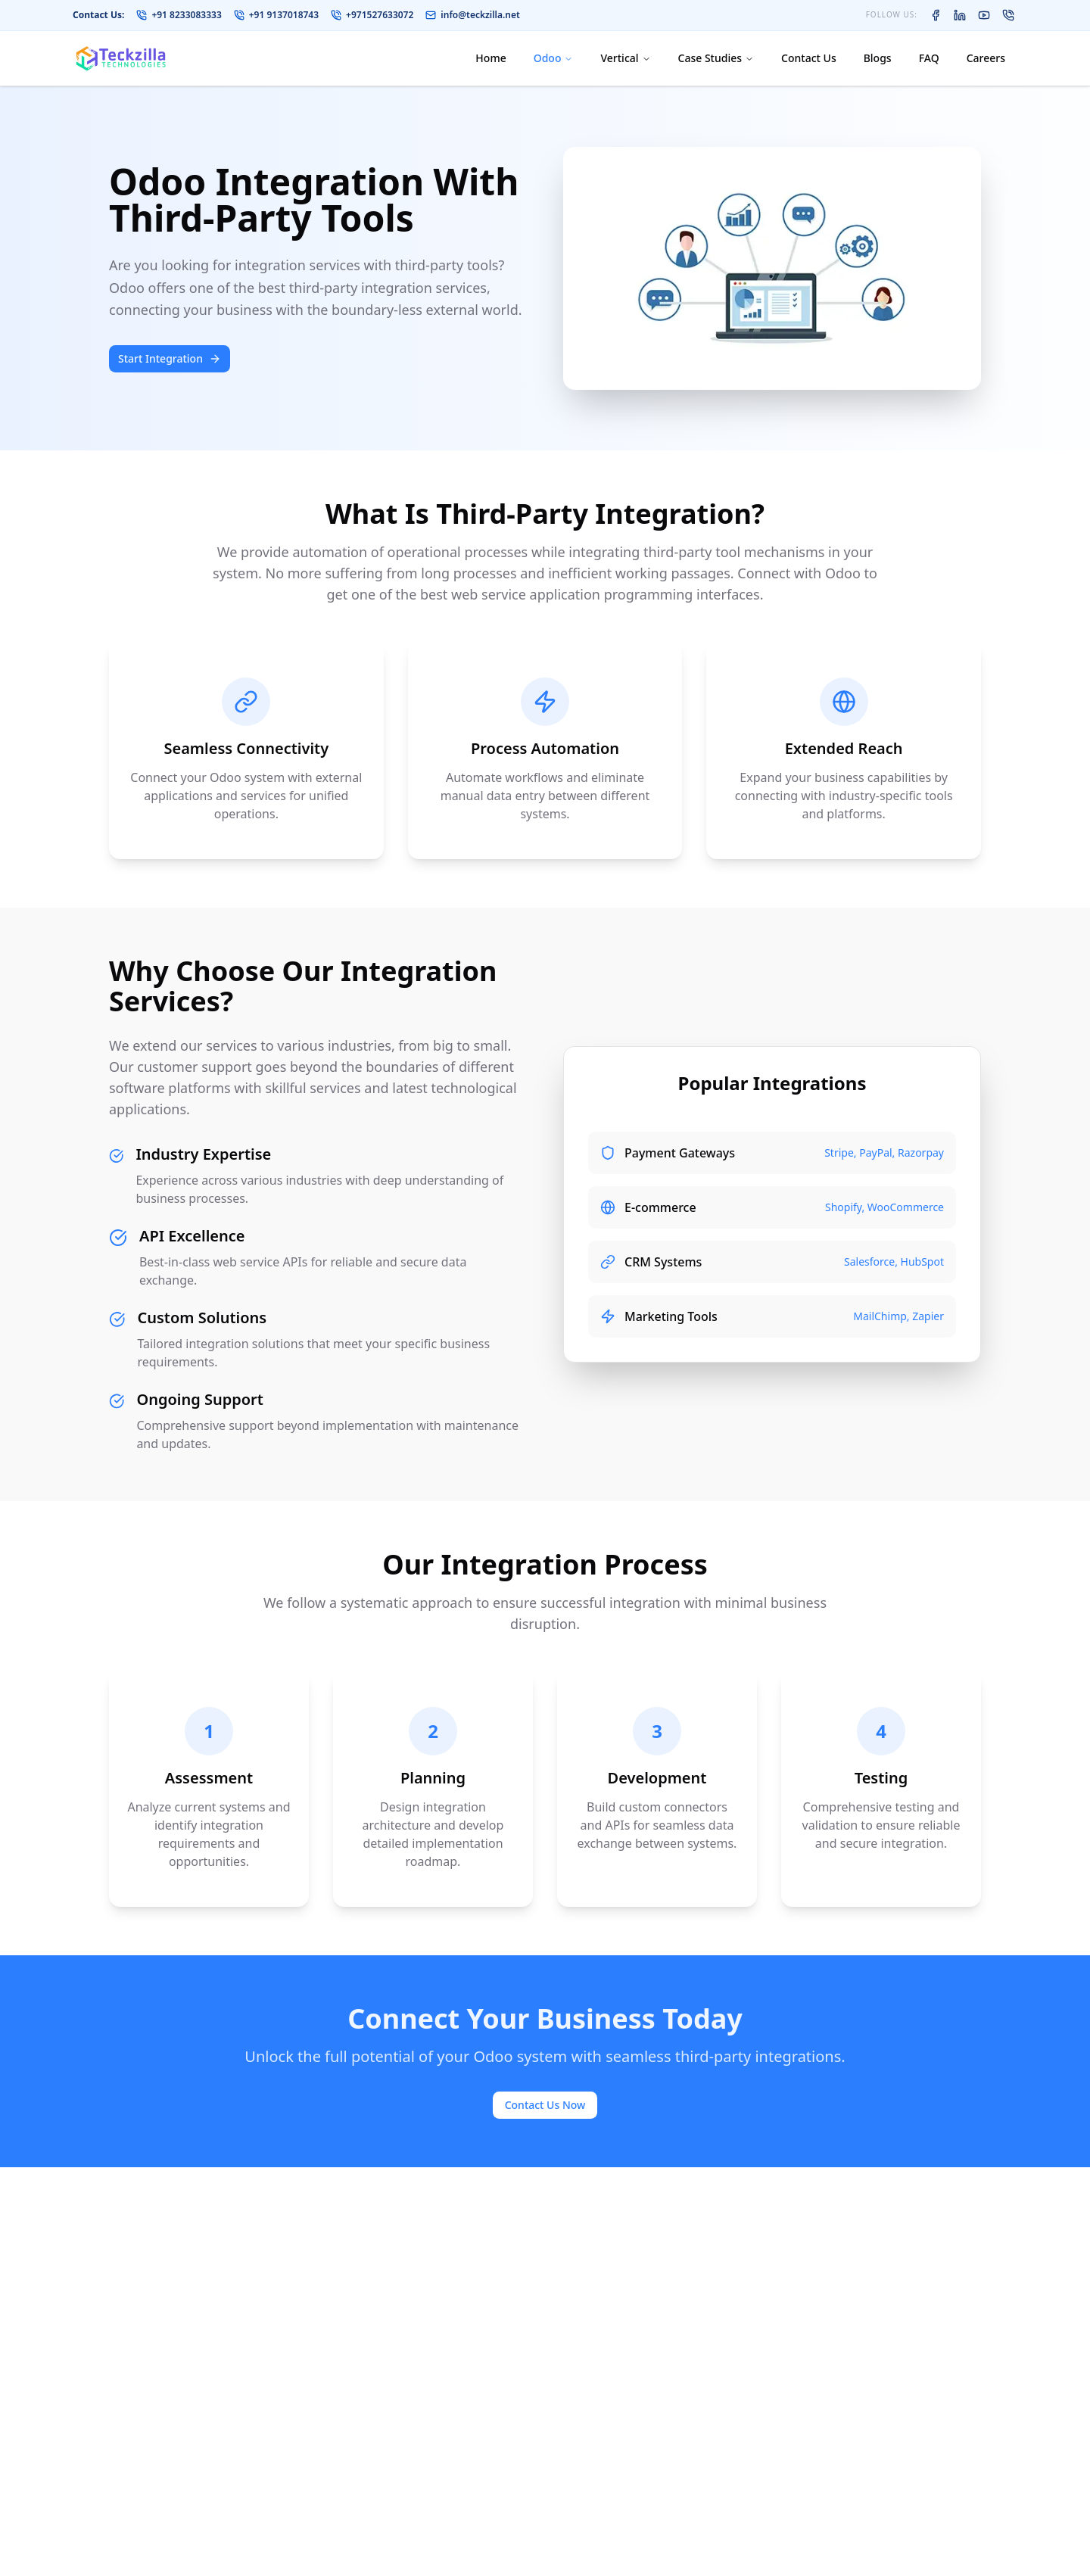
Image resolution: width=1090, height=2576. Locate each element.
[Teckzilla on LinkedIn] (960, 15)
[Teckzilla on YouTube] (984, 15)
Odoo (554, 58)
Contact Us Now (545, 2105)
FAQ (929, 58)
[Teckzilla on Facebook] (935, 15)
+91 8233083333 (178, 15)
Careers (986, 58)
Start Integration (169, 358)
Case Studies (716, 58)
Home (490, 58)
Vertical (625, 58)
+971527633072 (372, 15)
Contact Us (808, 58)
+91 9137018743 (276, 15)
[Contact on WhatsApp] (1008, 15)
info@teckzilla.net (472, 15)
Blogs (878, 58)
